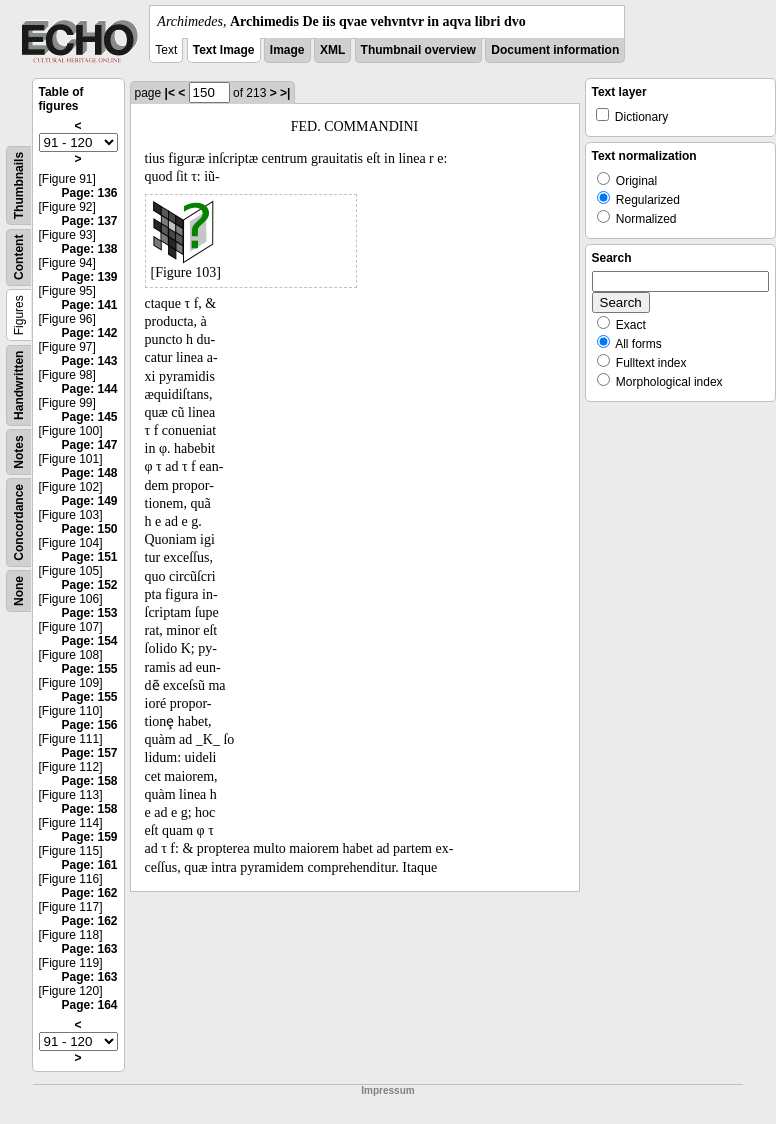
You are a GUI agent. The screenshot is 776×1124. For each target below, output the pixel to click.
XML (332, 50)
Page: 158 (89, 781)
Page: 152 (89, 585)
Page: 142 (89, 333)
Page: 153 (89, 613)
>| (285, 93)
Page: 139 (89, 277)
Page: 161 (89, 865)
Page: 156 (89, 725)
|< (170, 93)
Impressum (387, 1090)
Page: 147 (89, 445)
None (19, 591)
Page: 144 (89, 389)
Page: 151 (89, 557)
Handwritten (19, 385)
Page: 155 (89, 669)
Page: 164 (89, 1005)
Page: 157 (89, 753)
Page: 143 (89, 361)
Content (19, 257)
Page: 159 (89, 837)
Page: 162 (89, 893)
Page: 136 (89, 193)
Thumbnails (19, 185)
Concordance (19, 522)
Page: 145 (89, 417)
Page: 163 (89, 949)
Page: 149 (89, 501)
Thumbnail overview (418, 50)
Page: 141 (89, 305)
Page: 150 (89, 529)
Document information (555, 50)
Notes (19, 451)
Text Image (224, 50)
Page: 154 (89, 641)
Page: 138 (89, 249)
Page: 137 (89, 221)
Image (287, 50)
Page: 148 (89, 473)
